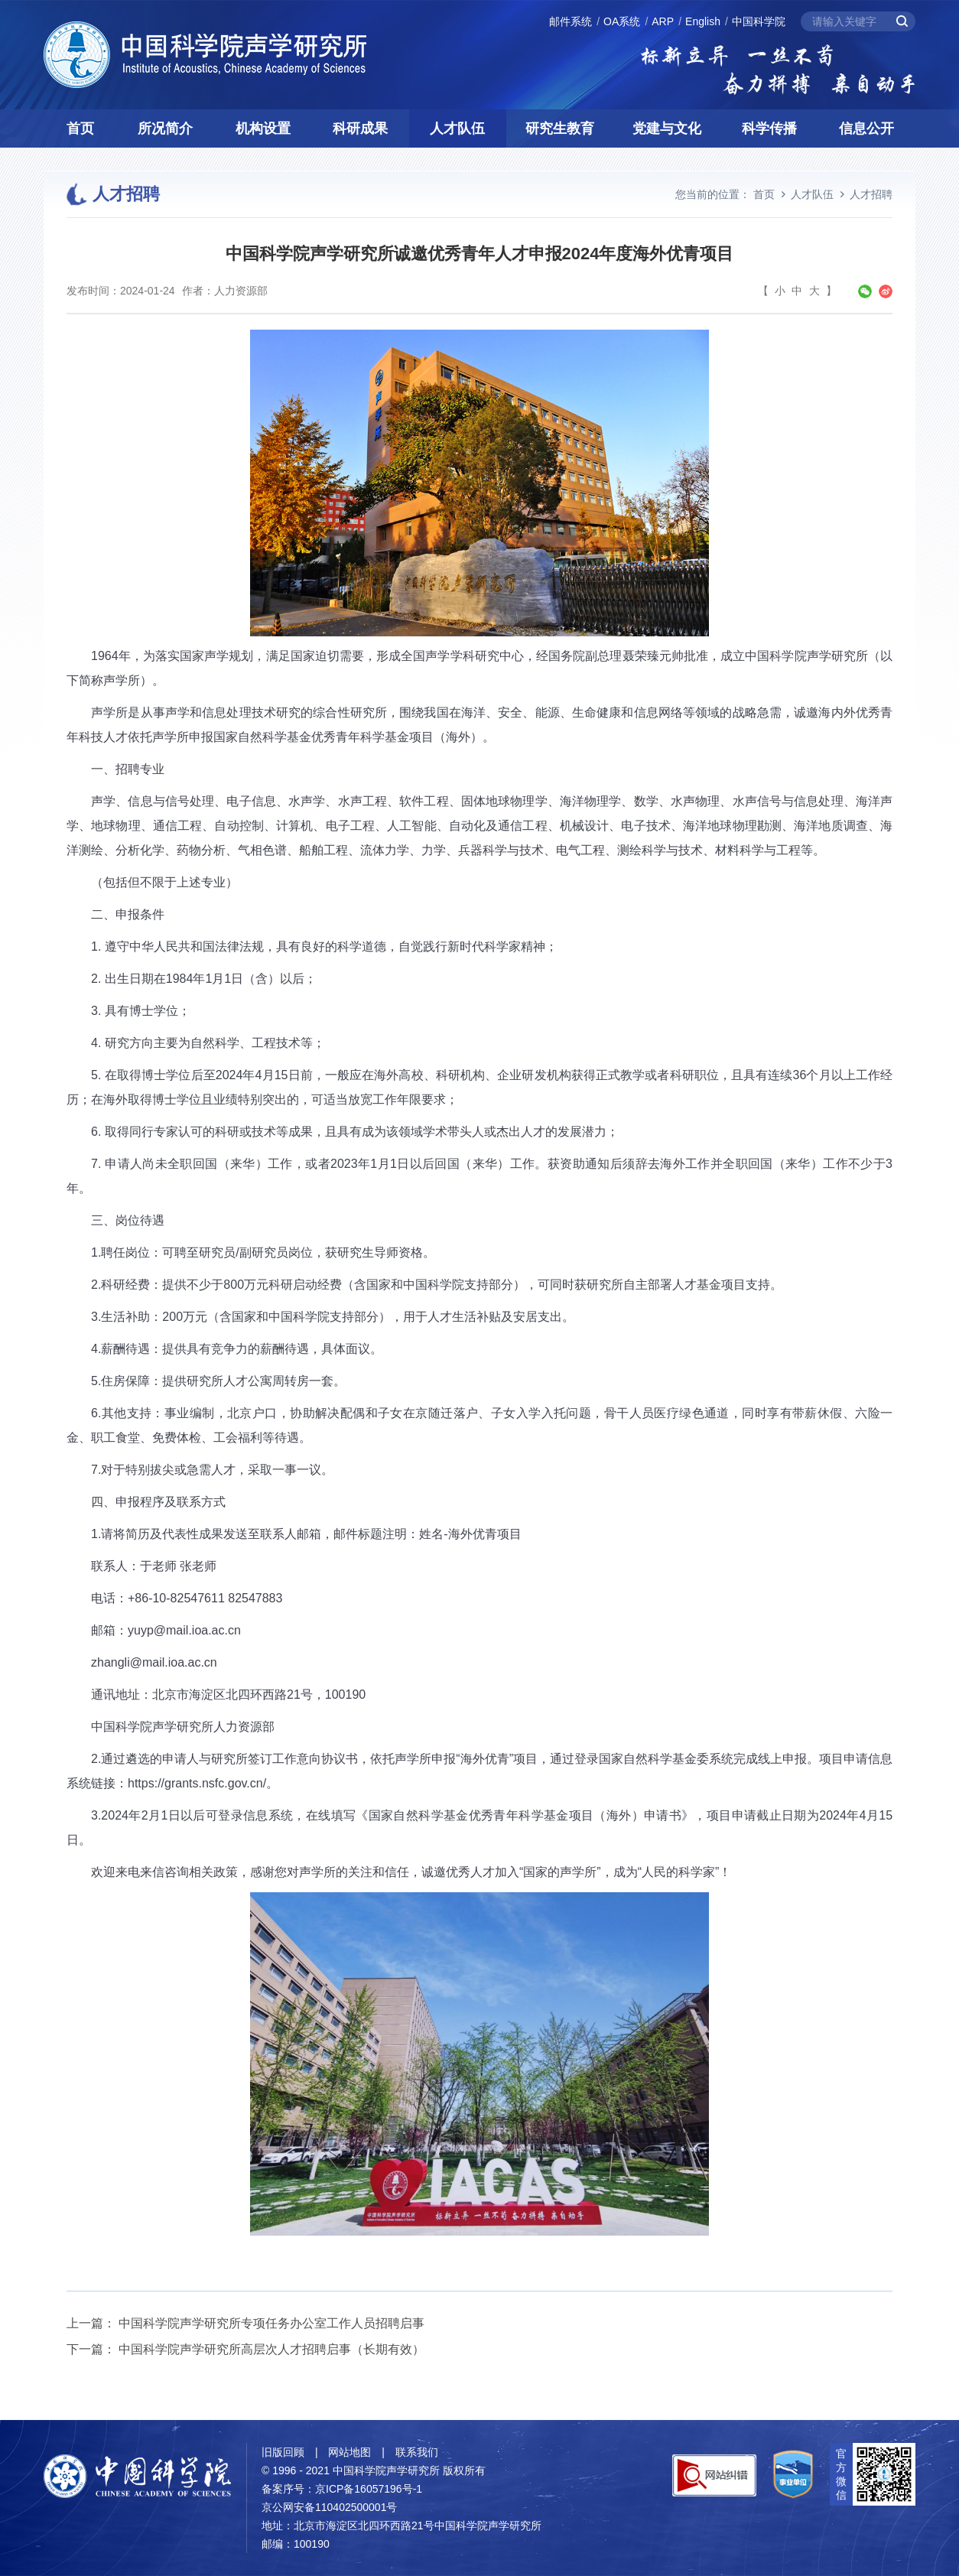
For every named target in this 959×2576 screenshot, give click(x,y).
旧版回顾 (283, 2452)
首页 (80, 128)
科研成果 (360, 128)
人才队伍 (457, 128)
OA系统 (621, 21)
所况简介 (165, 128)
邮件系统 (570, 21)
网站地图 (349, 2452)
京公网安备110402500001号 (329, 2507)
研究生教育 (559, 128)
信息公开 (866, 128)
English (702, 21)
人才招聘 (871, 194)
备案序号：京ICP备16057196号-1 (342, 2489)
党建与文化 (666, 128)
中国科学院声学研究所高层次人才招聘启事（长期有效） (271, 2349)
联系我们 (416, 2452)
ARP (663, 21)
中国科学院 (758, 21)
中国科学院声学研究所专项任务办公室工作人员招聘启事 (271, 2323)
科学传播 (769, 128)
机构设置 (263, 128)
